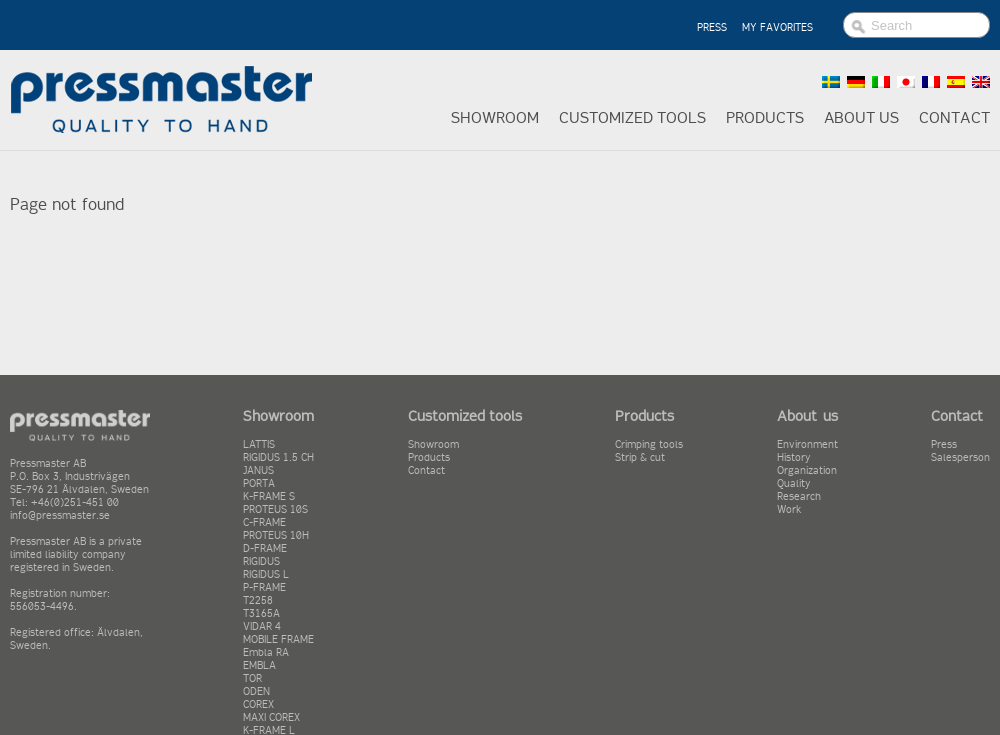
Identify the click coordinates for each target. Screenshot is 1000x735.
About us (861, 117)
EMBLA (259, 665)
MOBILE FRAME (278, 639)
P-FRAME (264, 587)
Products (765, 117)
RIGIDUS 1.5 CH (278, 457)
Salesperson (960, 457)
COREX (258, 704)
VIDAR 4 (262, 626)
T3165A (261, 613)
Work (789, 509)
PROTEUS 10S (275, 509)
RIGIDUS (261, 561)
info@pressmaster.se (60, 515)
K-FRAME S (269, 496)
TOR (252, 678)
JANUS (258, 470)
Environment (807, 444)
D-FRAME (265, 548)
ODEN (256, 691)
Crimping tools (649, 444)
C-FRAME (264, 522)
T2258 (258, 600)
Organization (807, 470)
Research (799, 496)
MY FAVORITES (777, 27)
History (794, 457)
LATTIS (259, 444)
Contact (954, 117)
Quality (794, 483)
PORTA (259, 483)
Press (944, 444)
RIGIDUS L (266, 574)
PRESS (712, 27)
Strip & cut (640, 457)
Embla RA (266, 652)
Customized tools (632, 117)
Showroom (495, 117)
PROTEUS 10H (276, 535)
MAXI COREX (271, 717)
